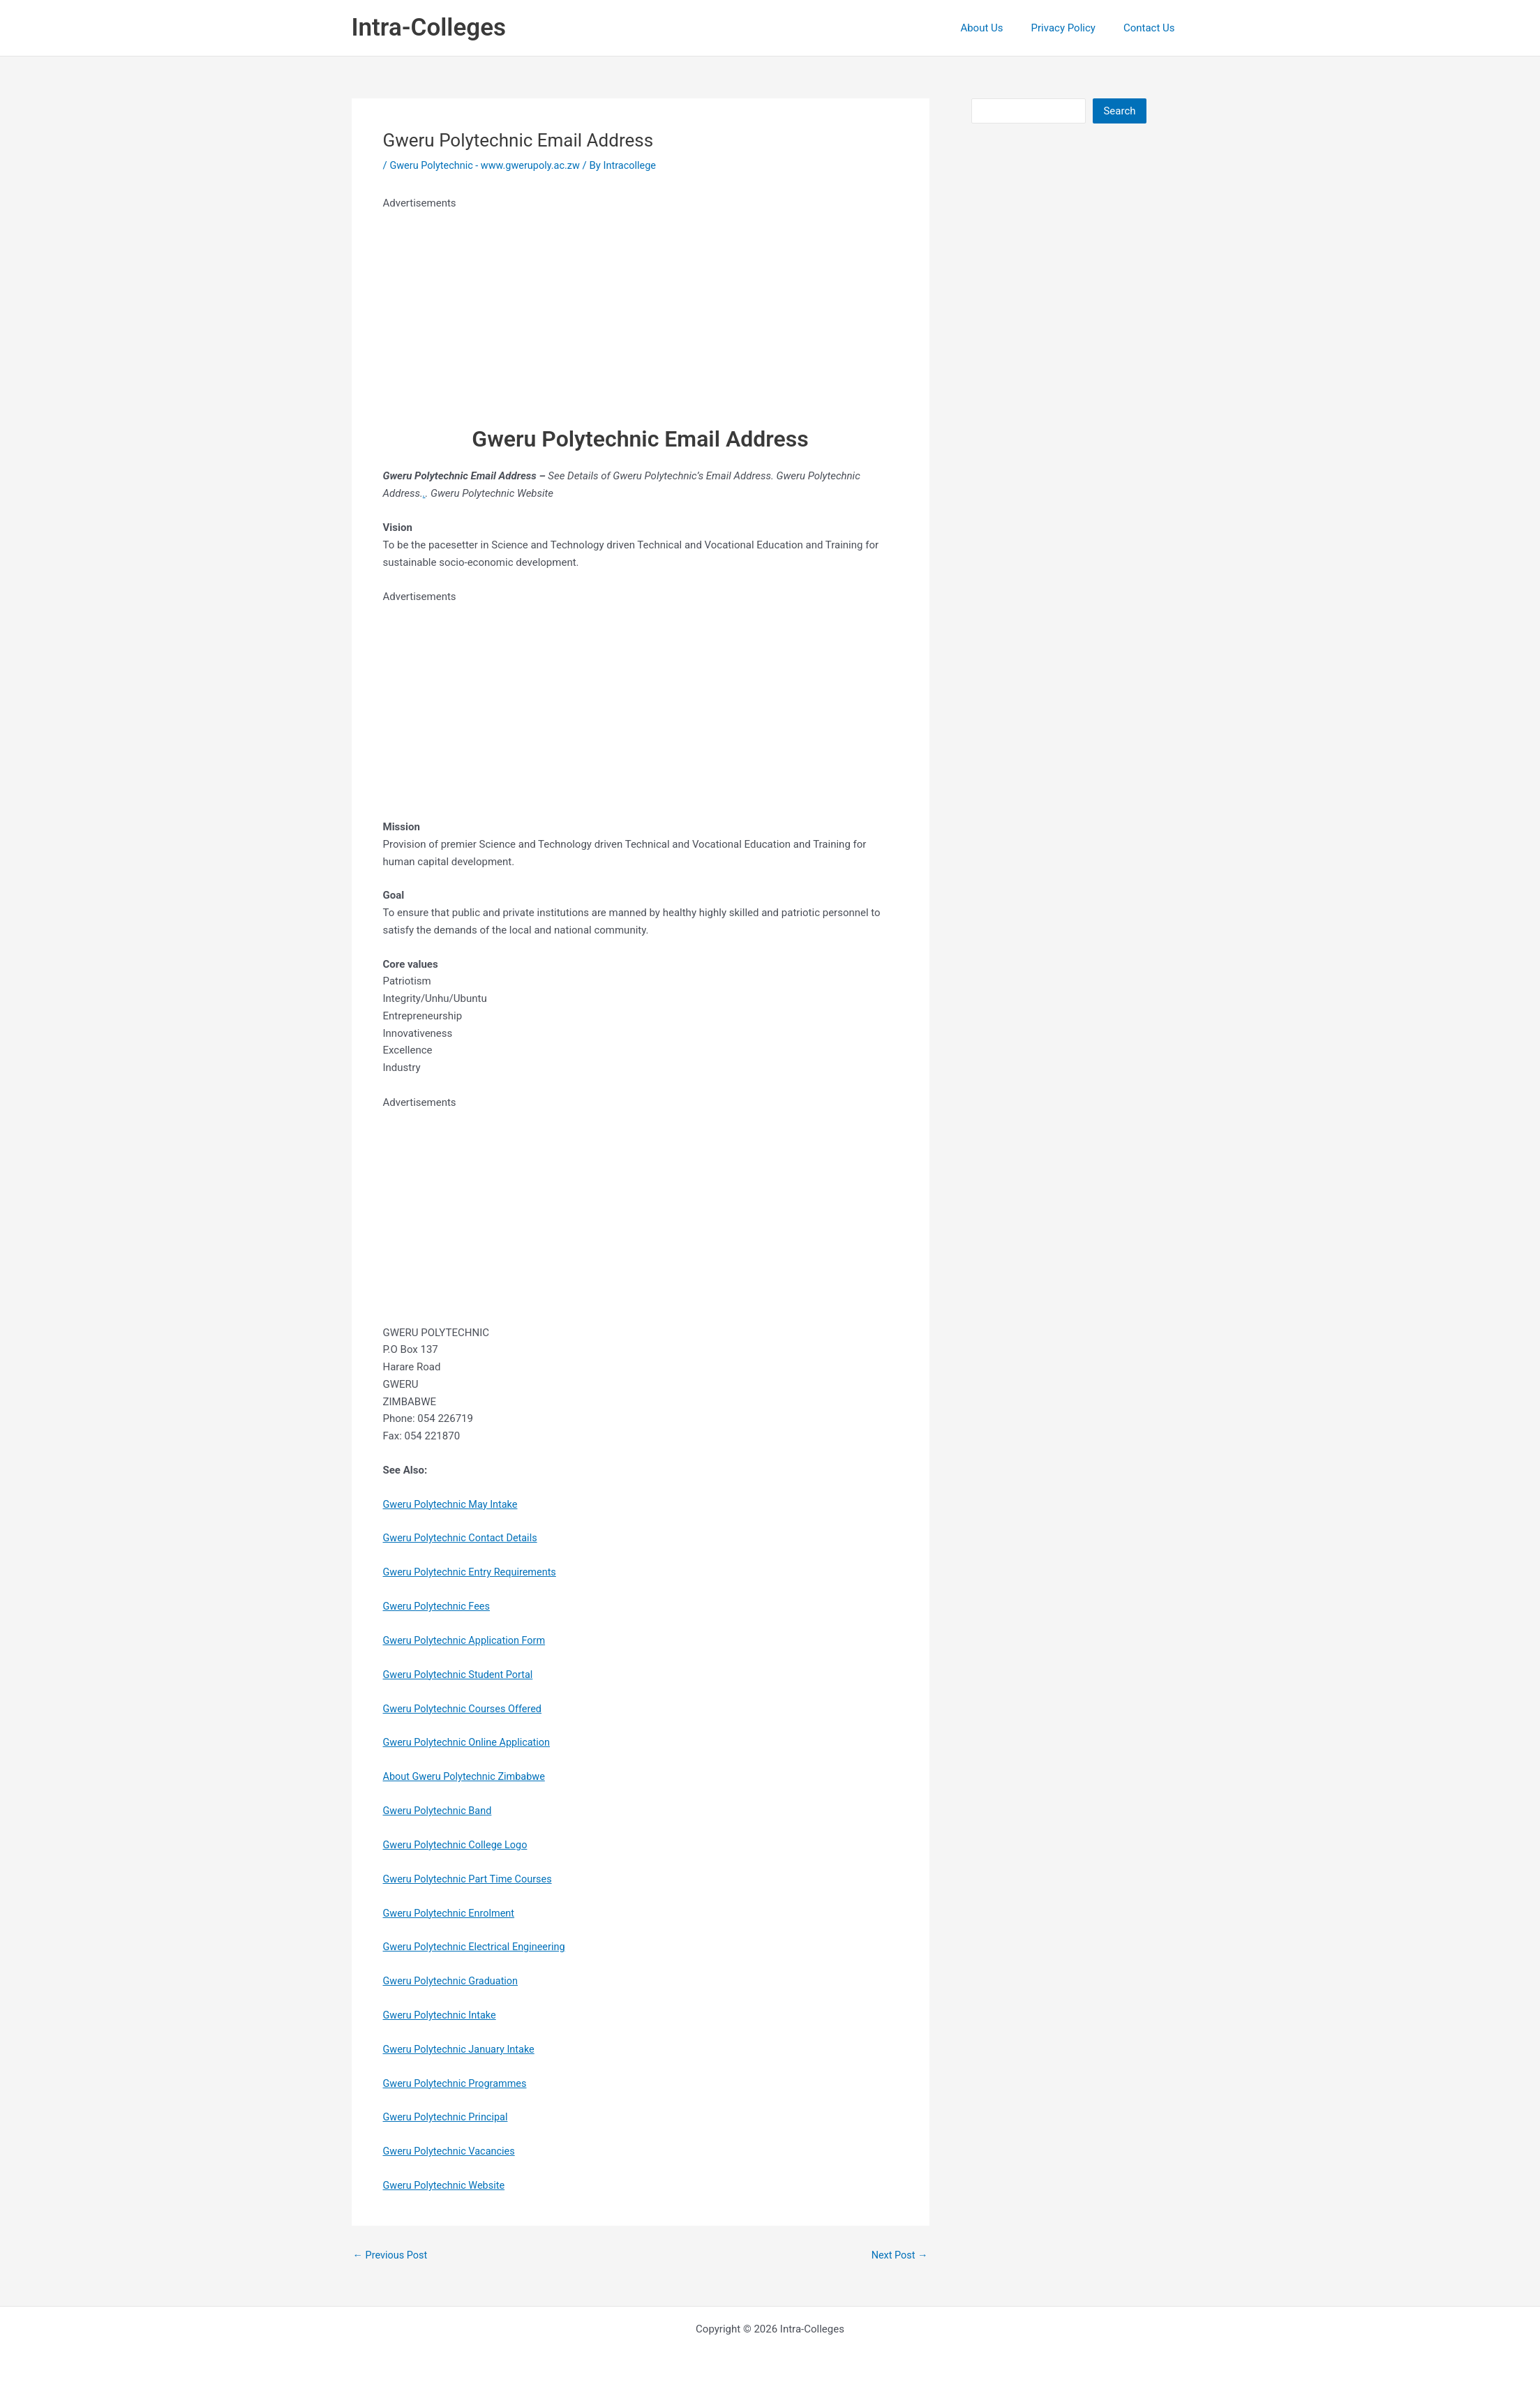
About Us (999, 28)
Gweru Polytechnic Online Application (470, 1742)
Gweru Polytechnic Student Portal (461, 1674)
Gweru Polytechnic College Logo (458, 1844)
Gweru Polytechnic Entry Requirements (473, 1572)
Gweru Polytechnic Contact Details (463, 1537)
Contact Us (1153, 28)
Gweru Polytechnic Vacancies (452, 2150)
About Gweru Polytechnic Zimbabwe (467, 1775)
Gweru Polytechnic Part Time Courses (471, 1878)
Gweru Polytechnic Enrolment (451, 1911)
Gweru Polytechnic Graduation (453, 1980)
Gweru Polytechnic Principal (448, 2116)
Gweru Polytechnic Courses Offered (465, 1708)
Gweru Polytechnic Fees (438, 1606)
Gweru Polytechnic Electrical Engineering (477, 1946)
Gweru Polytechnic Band (439, 1810)
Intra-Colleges (429, 27)
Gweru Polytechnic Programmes (457, 2082)
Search (1119, 111)
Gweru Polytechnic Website (446, 2184)
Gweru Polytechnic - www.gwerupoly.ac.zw (488, 165)
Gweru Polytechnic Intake (442, 2014)
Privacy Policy (1074, 28)
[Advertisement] (640, 309)
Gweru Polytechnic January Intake (462, 2048)
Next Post (898, 2254)
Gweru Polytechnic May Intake (453, 1503)
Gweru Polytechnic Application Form (467, 1639)
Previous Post (392, 2254)
